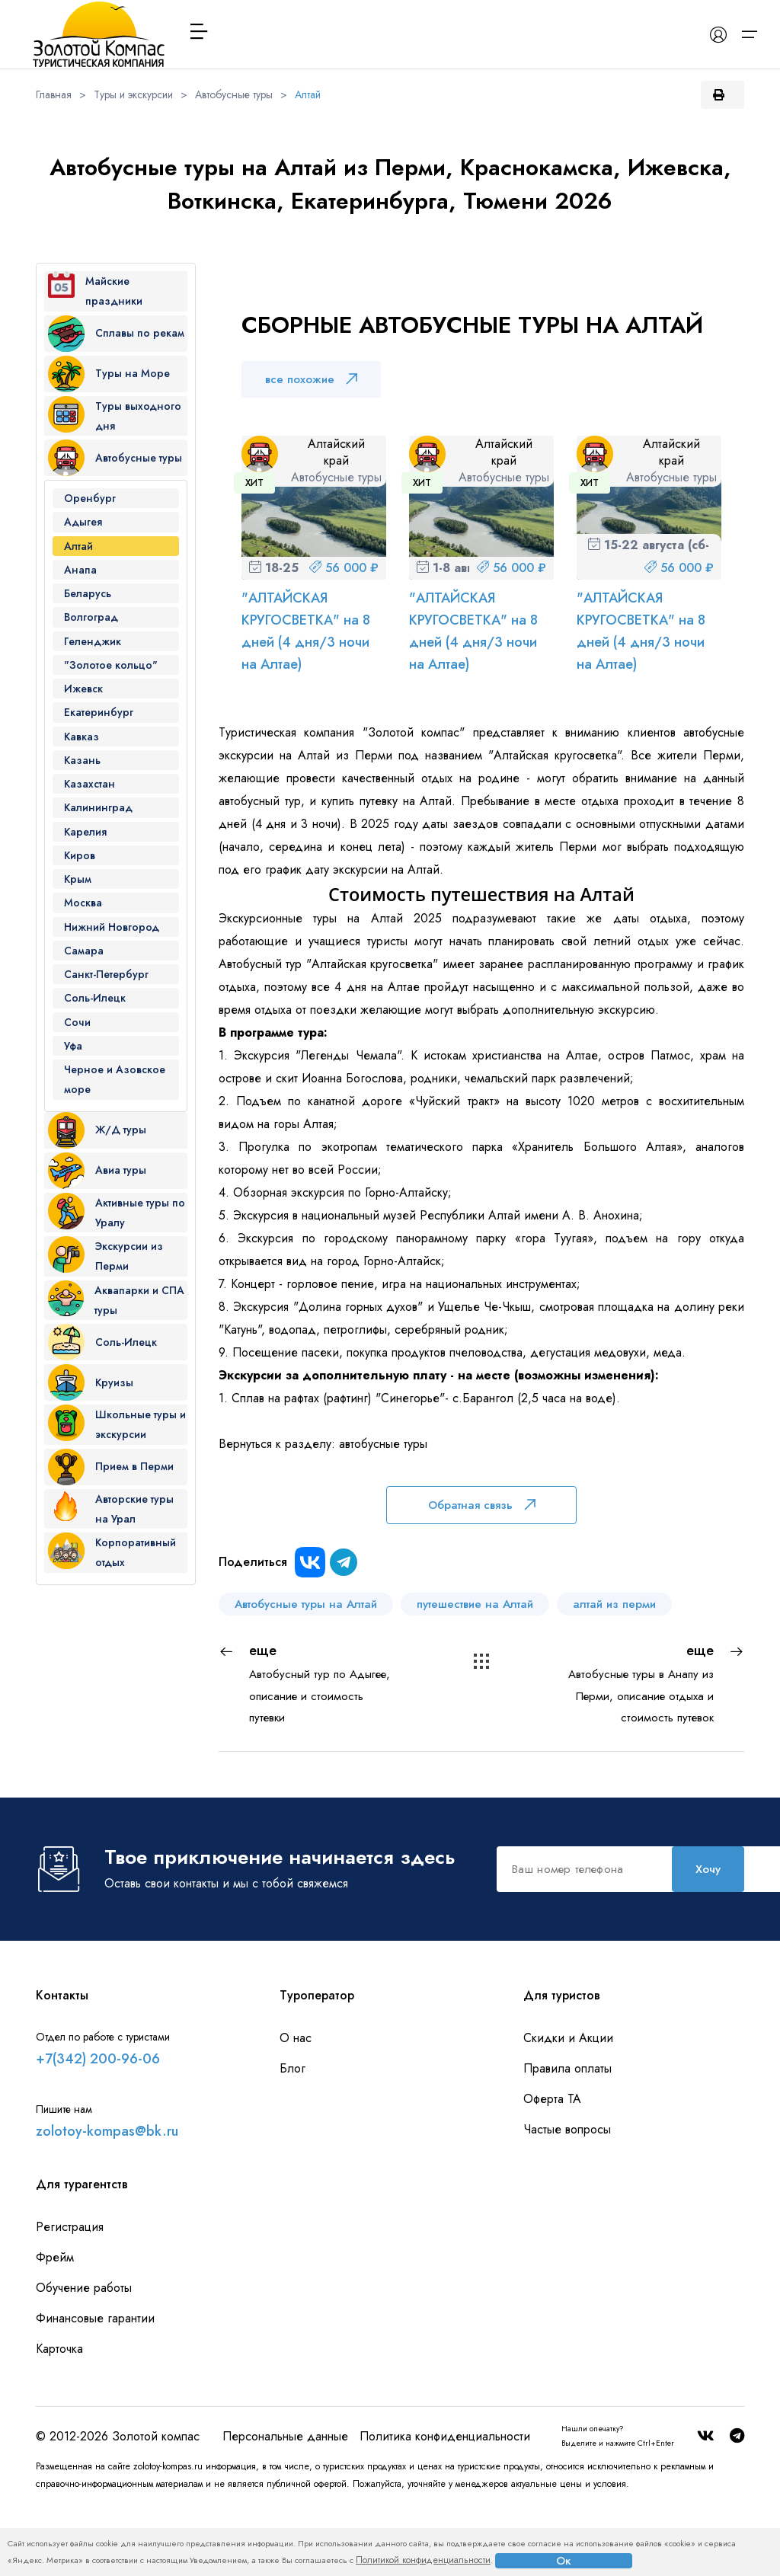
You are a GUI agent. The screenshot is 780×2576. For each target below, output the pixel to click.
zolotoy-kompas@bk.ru (107, 2200)
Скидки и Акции (568, 2106)
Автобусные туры (234, 94)
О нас (296, 2106)
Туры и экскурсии (133, 94)
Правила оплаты (567, 2137)
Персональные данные (285, 2505)
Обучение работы (84, 2356)
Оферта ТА (552, 2167)
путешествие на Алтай (475, 1604)
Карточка (59, 2417)
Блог (292, 2137)
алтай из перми (614, 1604)
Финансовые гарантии (95, 2386)
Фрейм (55, 2326)
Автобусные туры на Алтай (306, 1604)
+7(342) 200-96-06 (98, 2127)
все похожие (311, 379)
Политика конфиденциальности (445, 2505)
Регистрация (70, 2295)
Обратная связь (481, 1505)
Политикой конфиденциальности (423, 2560)
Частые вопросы (567, 2198)
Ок (563, 2560)
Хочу (391, 1940)
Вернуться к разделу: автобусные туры (323, 1444)
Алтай (308, 94)
